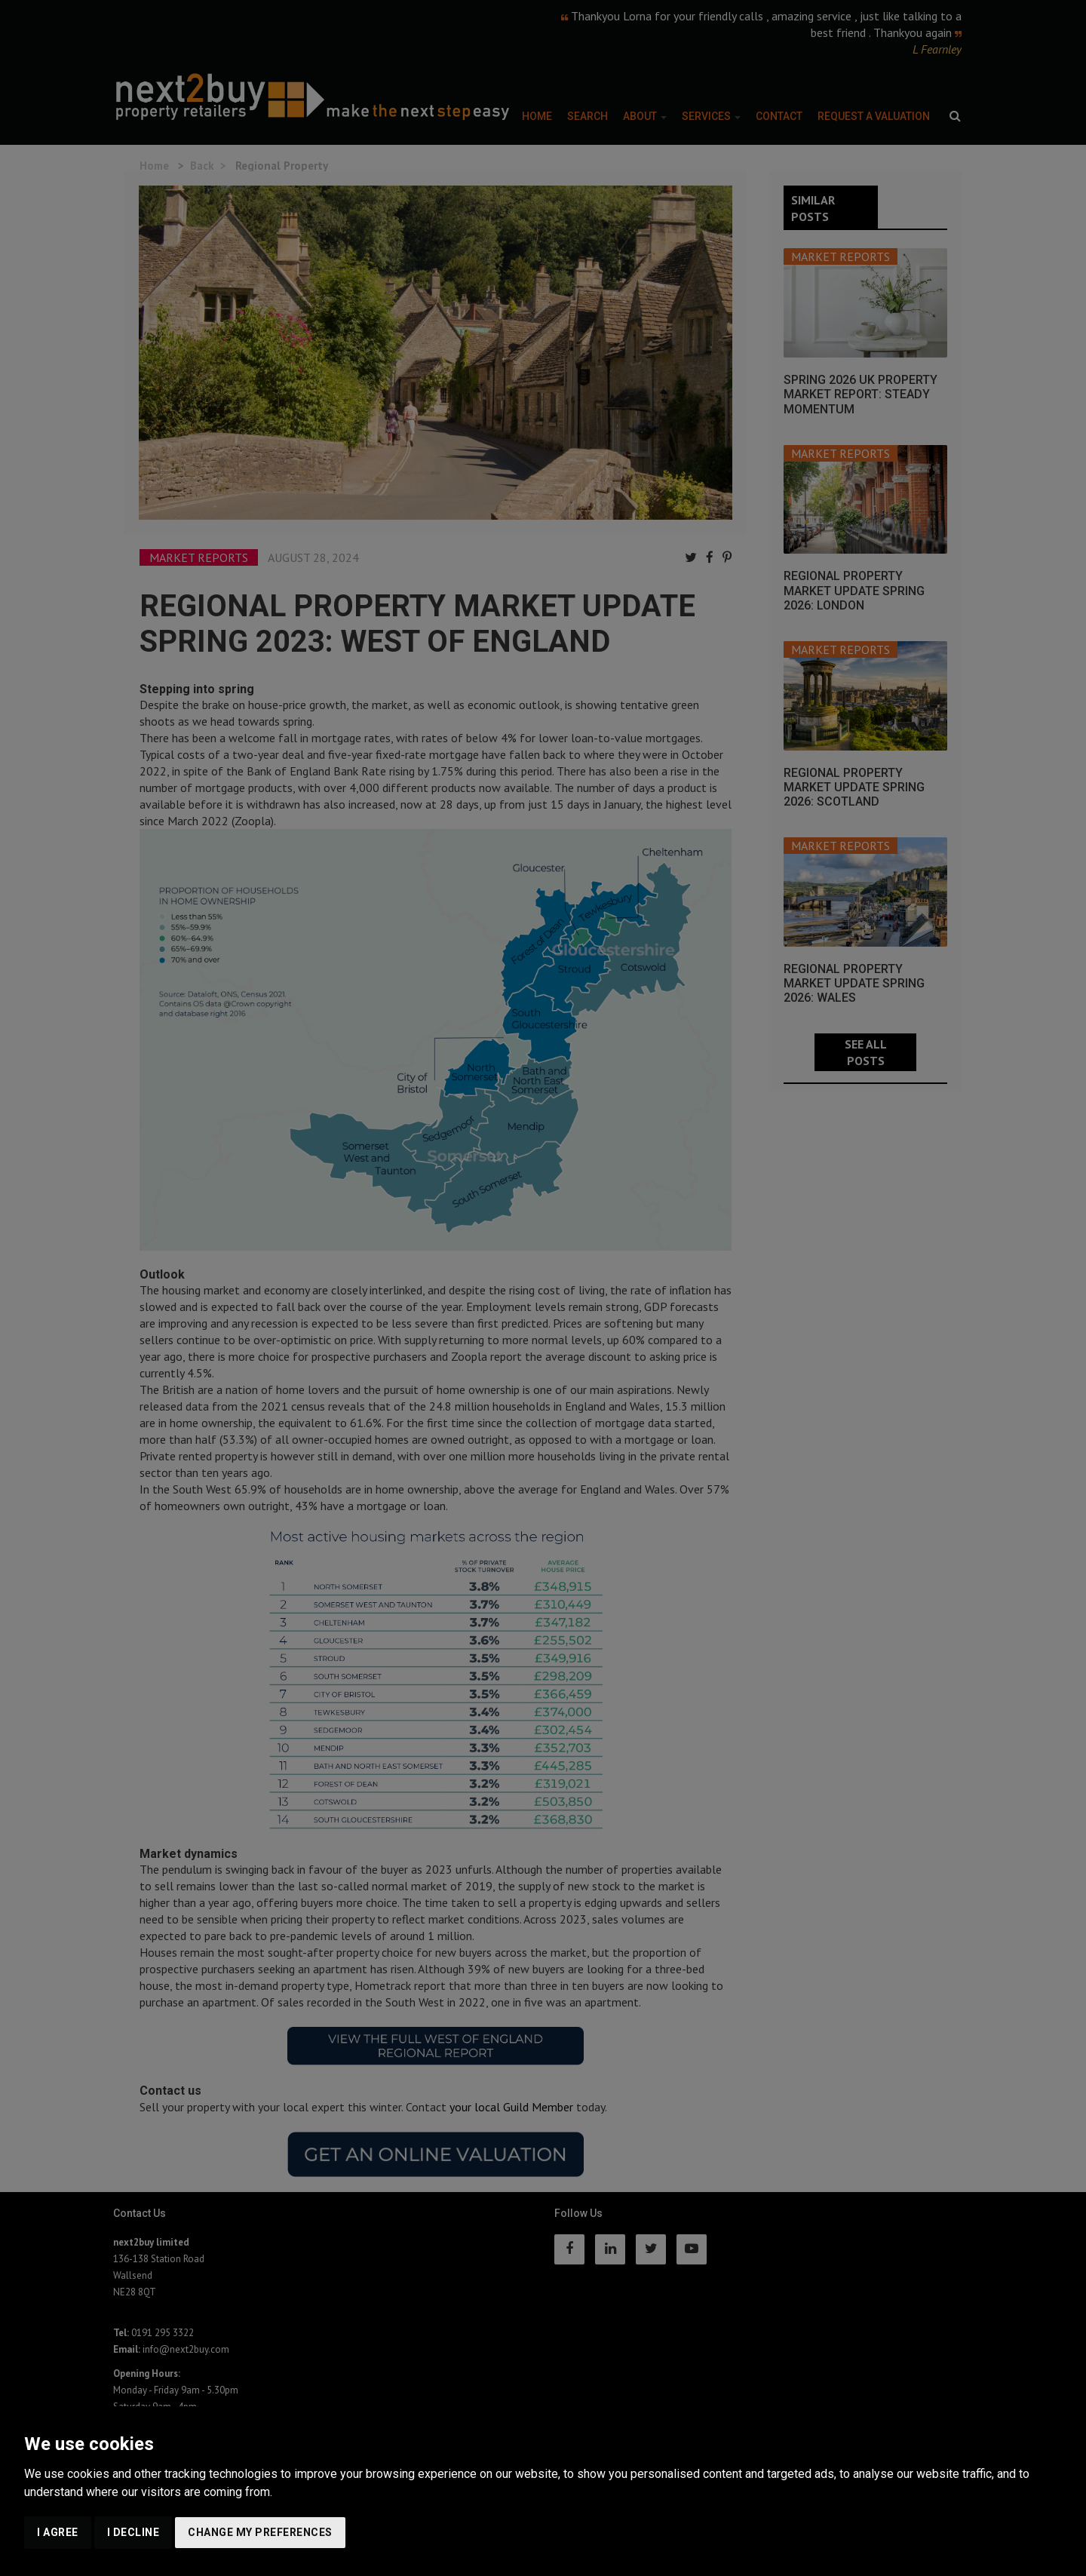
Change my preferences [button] (260, 2532)
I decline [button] (133, 2532)
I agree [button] (57, 2532)
